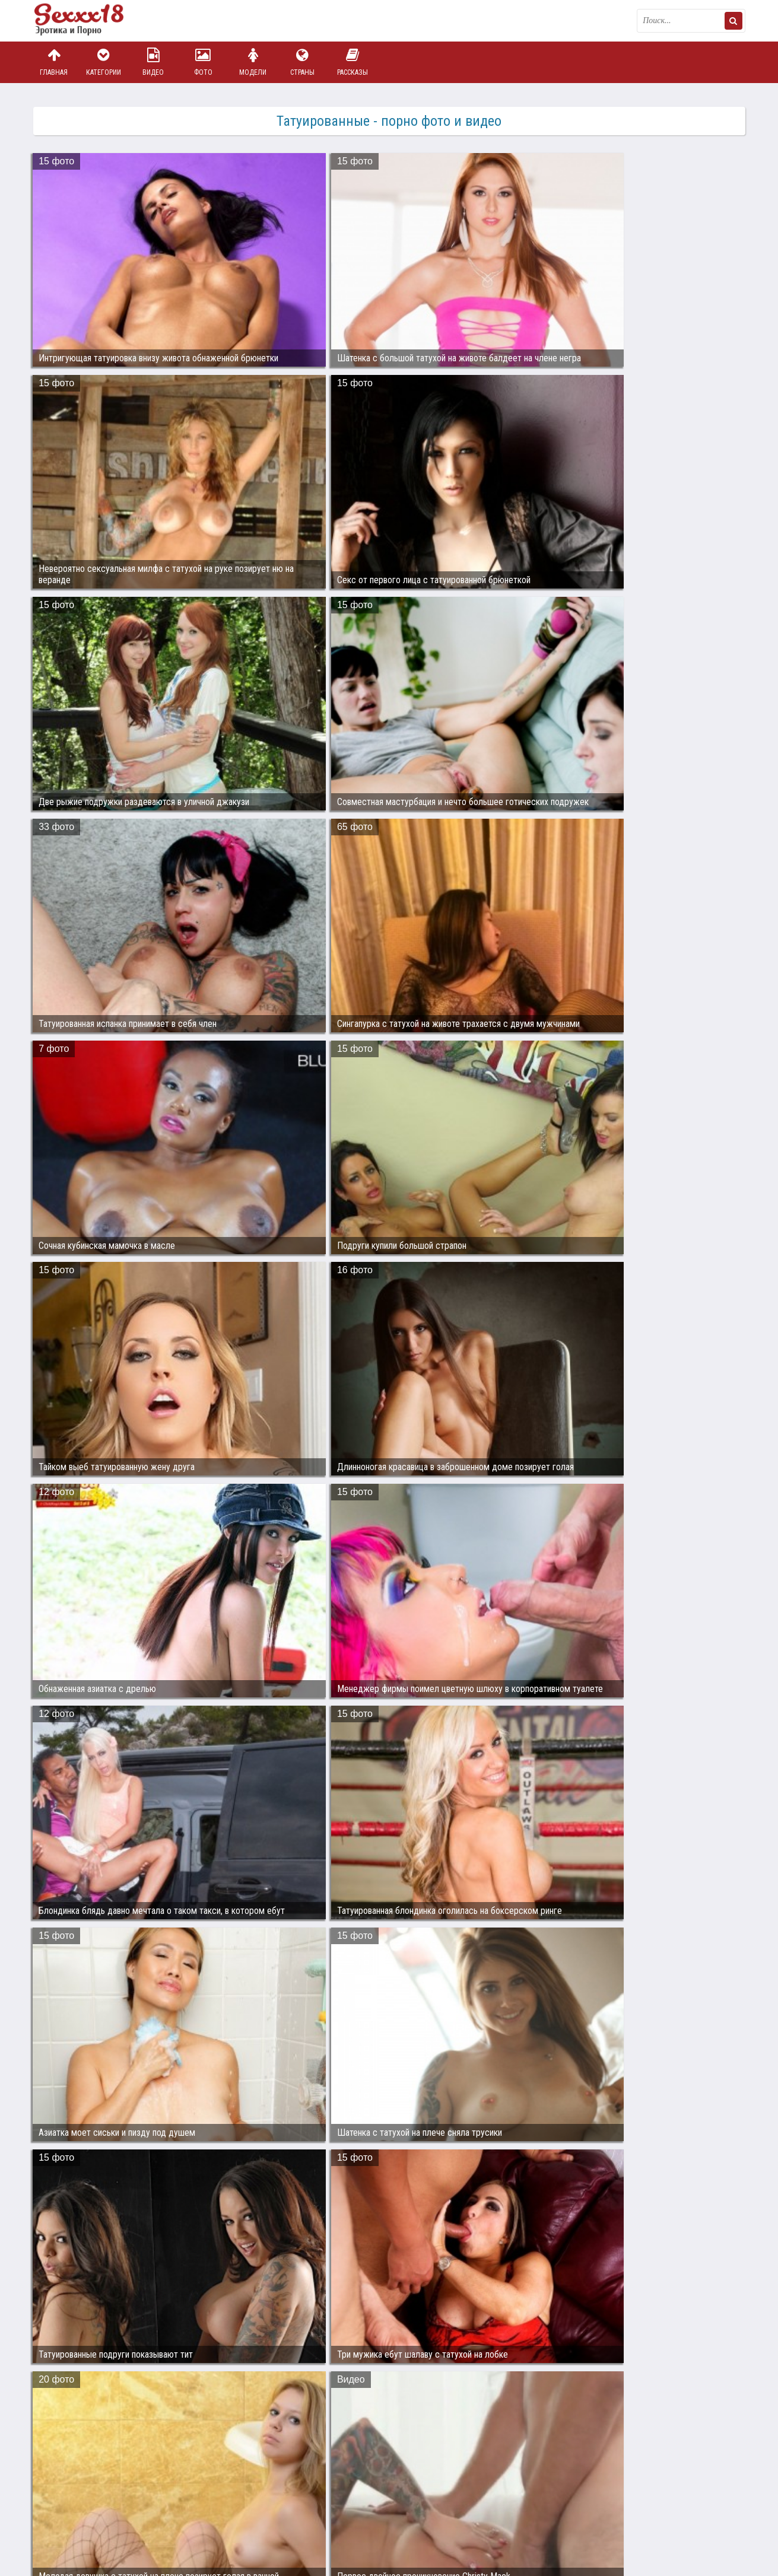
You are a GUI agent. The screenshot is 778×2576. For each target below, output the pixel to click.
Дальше (721, 2402)
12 (512, 2402)
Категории (103, 62)
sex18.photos (159, 2512)
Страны (302, 62)
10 (467, 2402)
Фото (203, 62)
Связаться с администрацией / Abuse (105, 2502)
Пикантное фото (92, 21)
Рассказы (352, 62)
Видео (153, 62)
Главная (54, 62)
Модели (253, 62)
